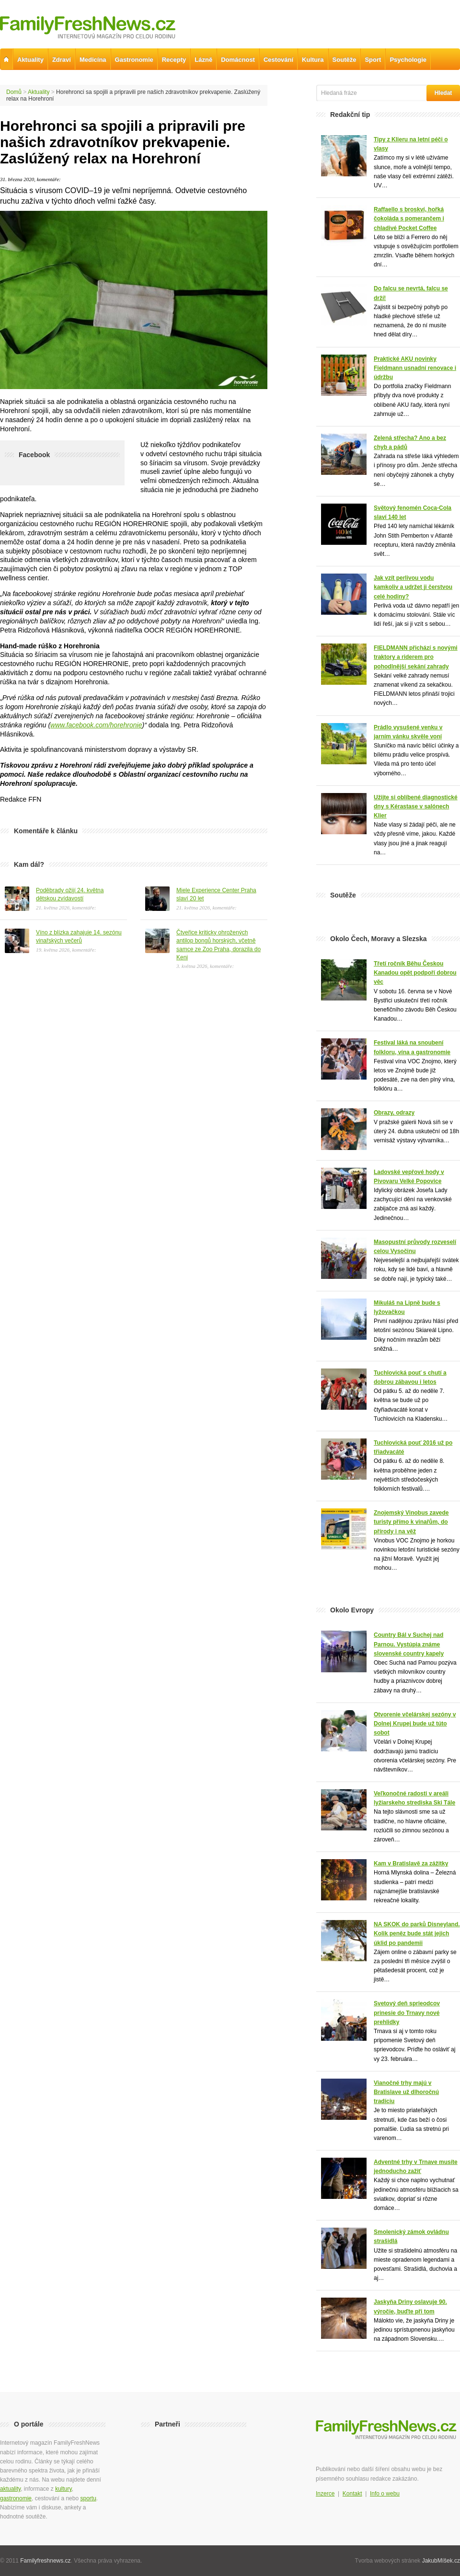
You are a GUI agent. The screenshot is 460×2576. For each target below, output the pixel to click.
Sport (373, 59)
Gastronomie (134, 59)
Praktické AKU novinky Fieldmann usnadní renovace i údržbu (415, 368)
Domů (14, 92)
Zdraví (61, 59)
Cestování (278, 59)
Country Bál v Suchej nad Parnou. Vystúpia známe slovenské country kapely (409, 1644)
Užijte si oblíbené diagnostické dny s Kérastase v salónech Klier (416, 806)
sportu (88, 2498)
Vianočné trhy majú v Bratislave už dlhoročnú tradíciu (406, 2092)
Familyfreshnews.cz (45, 2560)
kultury (63, 2488)
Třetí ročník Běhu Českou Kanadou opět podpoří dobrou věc (415, 972)
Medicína (93, 59)
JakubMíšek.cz (441, 2560)
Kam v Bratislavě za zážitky (411, 1863)
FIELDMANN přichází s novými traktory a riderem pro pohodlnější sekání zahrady (416, 656)
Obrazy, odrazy (394, 1112)
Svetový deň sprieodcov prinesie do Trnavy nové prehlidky (407, 2012)
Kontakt (352, 2493)
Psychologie (408, 59)
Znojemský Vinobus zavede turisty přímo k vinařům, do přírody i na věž (411, 1521)
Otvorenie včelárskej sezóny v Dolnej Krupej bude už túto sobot (415, 1723)
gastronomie (16, 2498)
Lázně (203, 59)
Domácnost (238, 59)
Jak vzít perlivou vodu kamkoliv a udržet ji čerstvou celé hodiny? (413, 587)
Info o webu (385, 2493)
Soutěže (344, 59)
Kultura (313, 59)
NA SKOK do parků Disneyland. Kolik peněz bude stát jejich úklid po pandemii (417, 1933)
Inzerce (325, 2493)
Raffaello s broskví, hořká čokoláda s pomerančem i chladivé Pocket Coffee (409, 218)
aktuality (10, 2488)
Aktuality (38, 92)
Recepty (174, 59)
